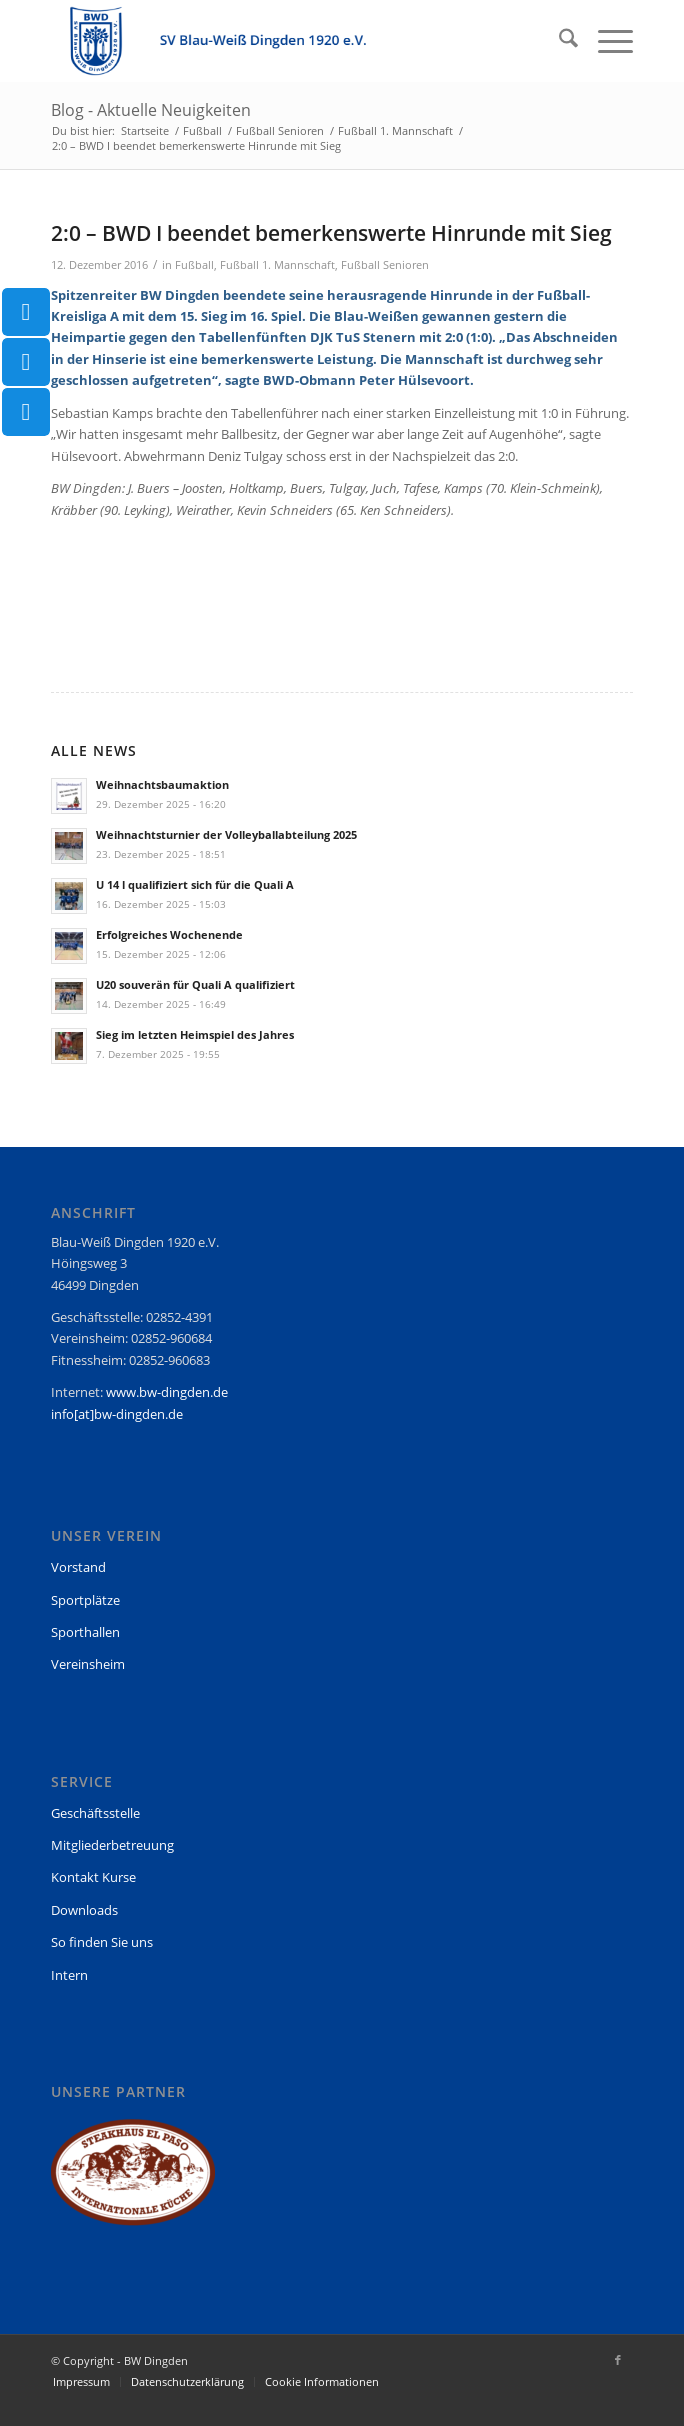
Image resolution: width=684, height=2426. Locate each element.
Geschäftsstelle (95, 1813)
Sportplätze (85, 1600)
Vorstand (78, 1567)
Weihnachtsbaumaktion (162, 784)
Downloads (84, 1910)
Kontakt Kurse (93, 1877)
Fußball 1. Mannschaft (277, 265)
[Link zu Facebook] (618, 2360)
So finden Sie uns (102, 1942)
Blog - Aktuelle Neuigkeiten (151, 110)
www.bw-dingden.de (167, 1392)
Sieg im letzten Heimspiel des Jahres (195, 1034)
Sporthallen (85, 1632)
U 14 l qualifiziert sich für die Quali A (195, 884)
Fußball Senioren (385, 265)
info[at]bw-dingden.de (117, 1414)
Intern (69, 1975)
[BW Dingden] (283, 41)
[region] (133, 2181)
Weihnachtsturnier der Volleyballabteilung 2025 (226, 834)
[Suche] (558, 41)
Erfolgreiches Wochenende (169, 934)
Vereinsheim (88, 1664)
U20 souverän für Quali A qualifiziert (195, 984)
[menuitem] (558, 41)
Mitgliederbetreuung (112, 1845)
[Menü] (605, 41)
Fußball (194, 265)
